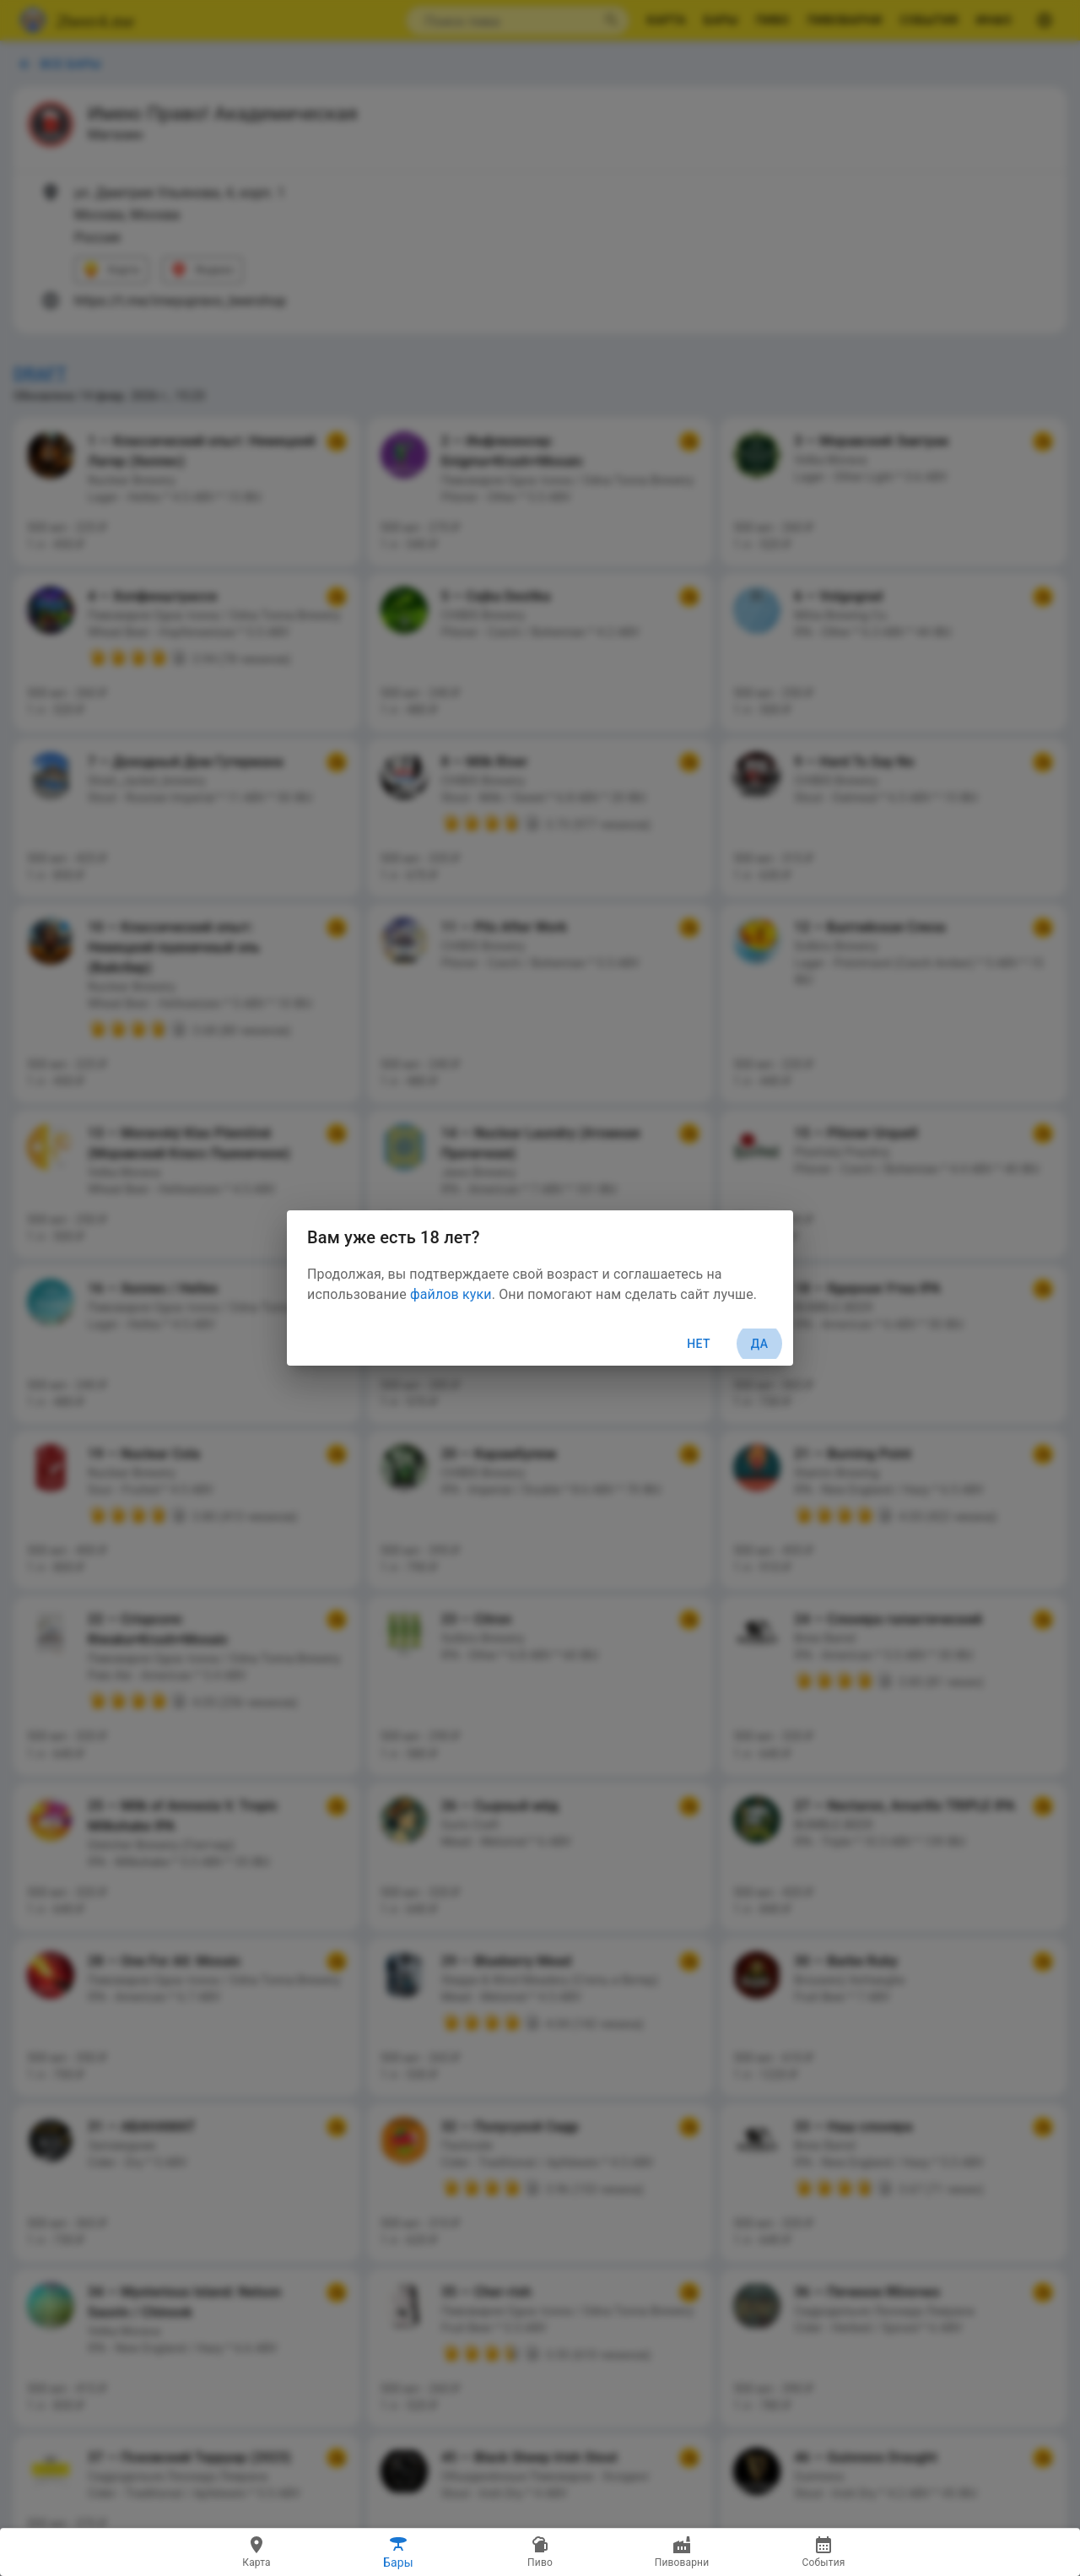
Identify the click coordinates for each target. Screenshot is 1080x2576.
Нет (698, 1343)
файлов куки (451, 1294)
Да (759, 1344)
